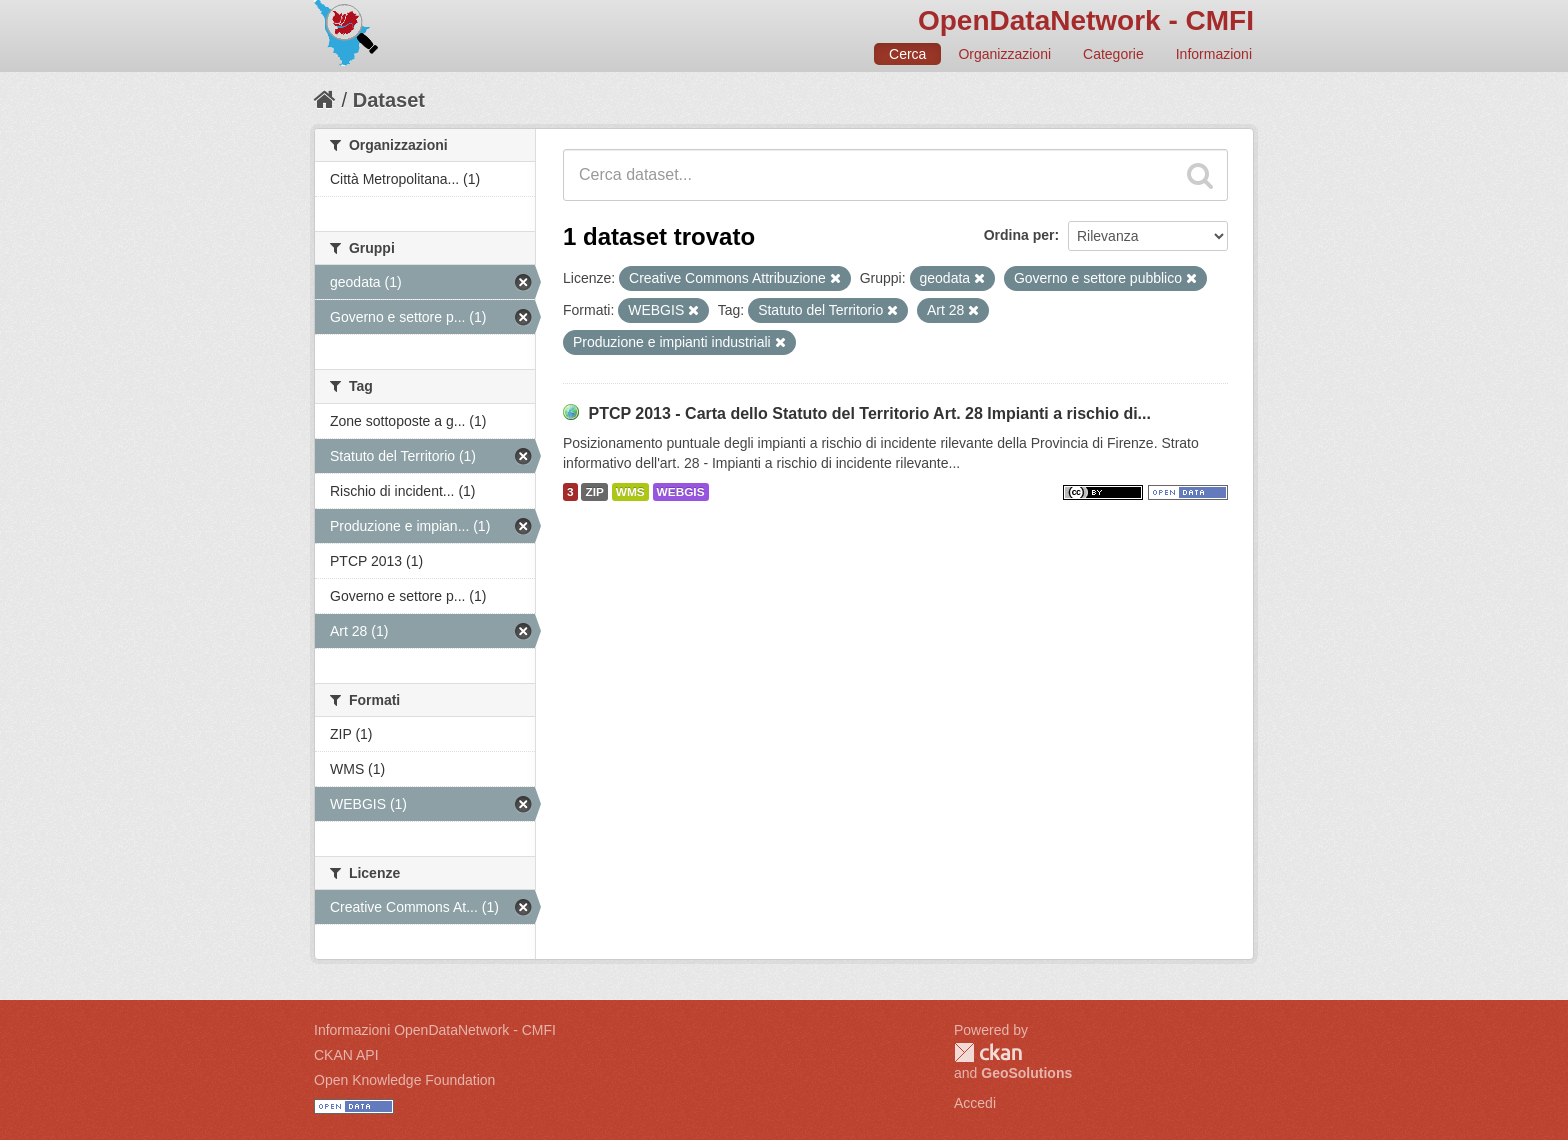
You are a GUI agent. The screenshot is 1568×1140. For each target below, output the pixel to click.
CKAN (988, 1052)
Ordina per (1019, 235)
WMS (630, 492)
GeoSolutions (1026, 1073)
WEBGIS (681, 492)
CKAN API (346, 1055)
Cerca (907, 54)
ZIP (594, 492)
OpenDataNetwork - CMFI (1086, 20)
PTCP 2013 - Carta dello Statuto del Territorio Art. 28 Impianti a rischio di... (869, 413)
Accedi (975, 1103)
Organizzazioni (1004, 54)
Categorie (1113, 54)
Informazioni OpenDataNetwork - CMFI (435, 1030)
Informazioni (1214, 54)
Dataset (389, 100)
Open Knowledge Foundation (404, 1080)
